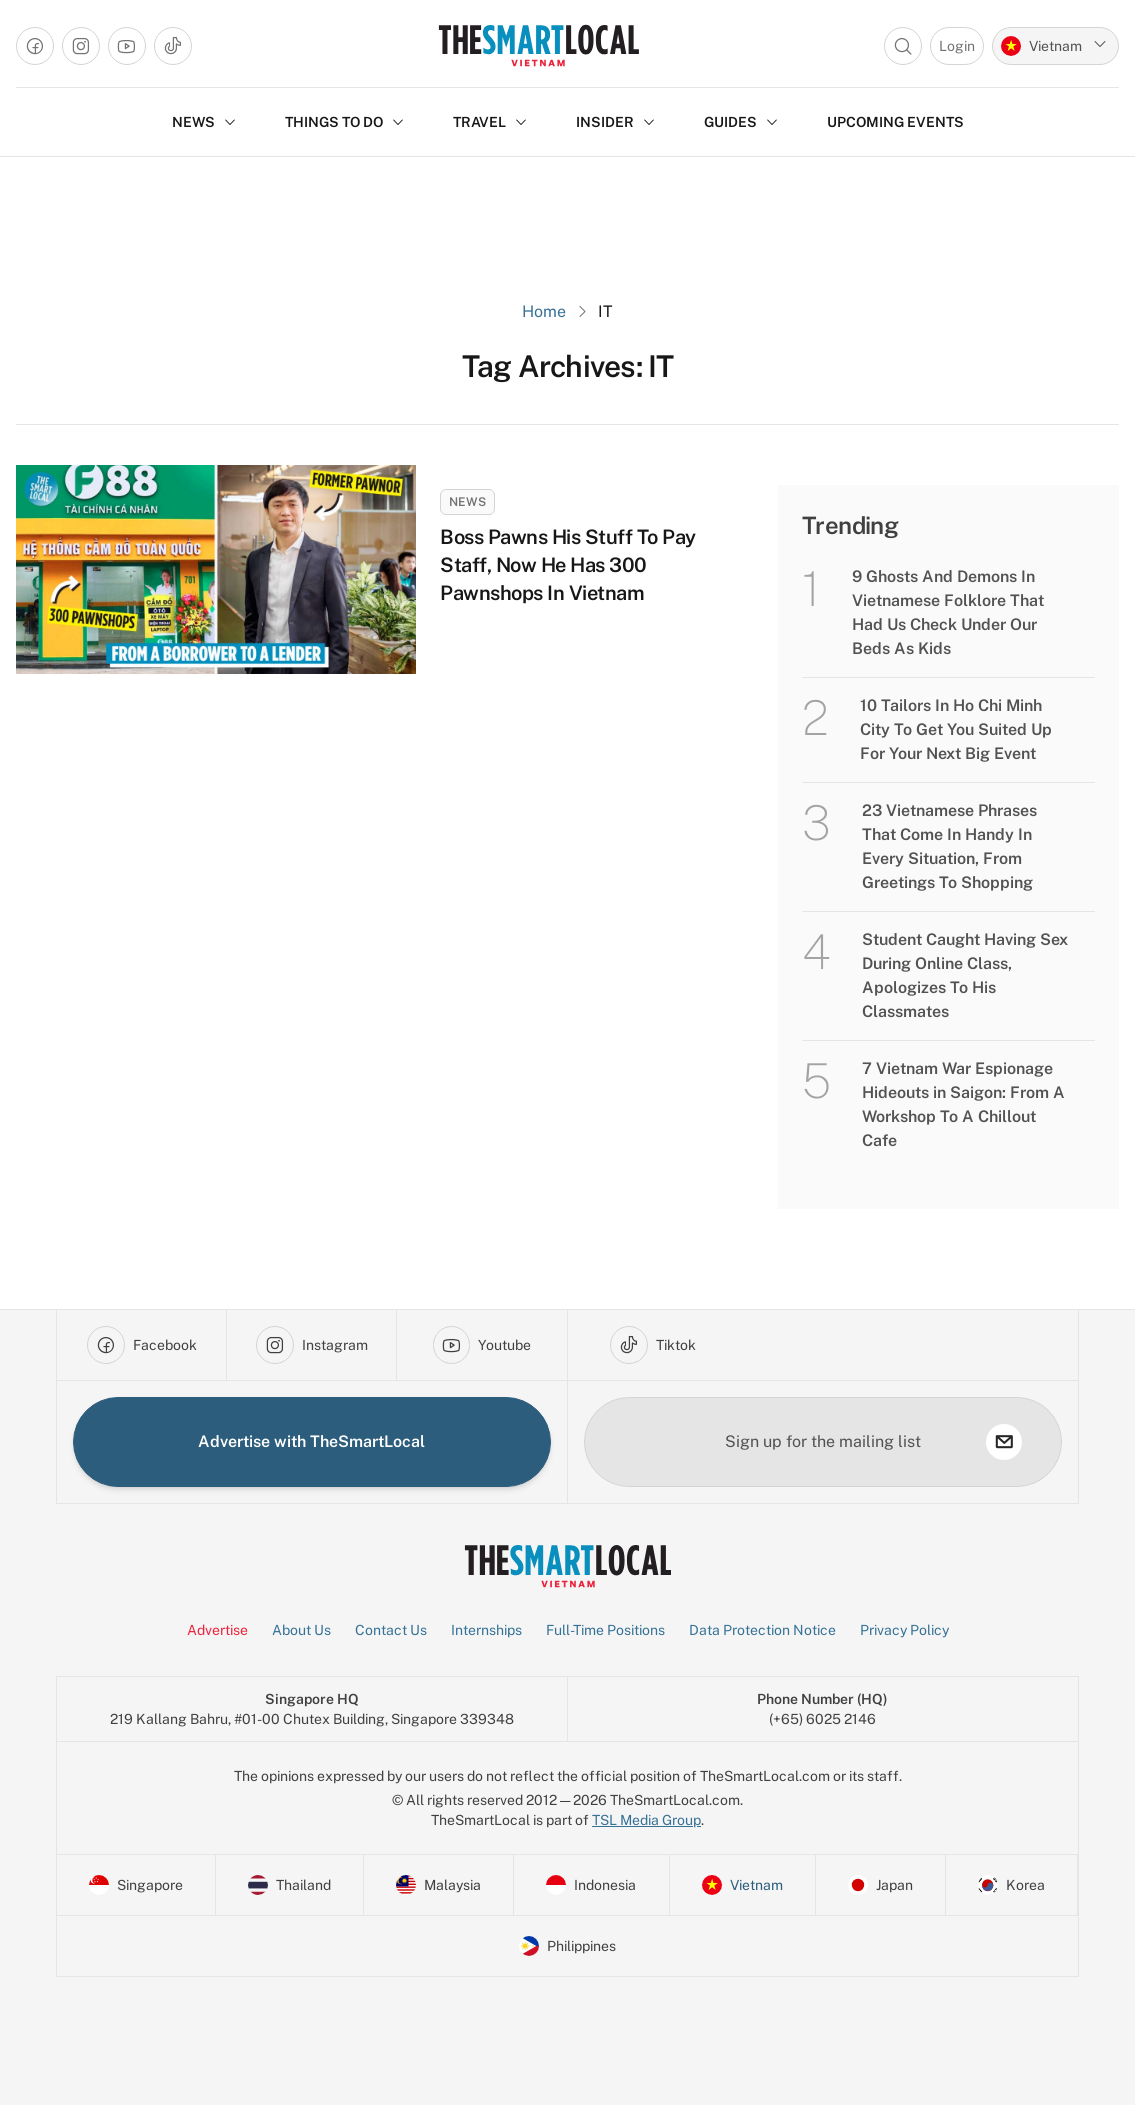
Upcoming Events (895, 122)
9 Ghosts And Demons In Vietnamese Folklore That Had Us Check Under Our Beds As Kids (948, 612)
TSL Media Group (646, 1820)
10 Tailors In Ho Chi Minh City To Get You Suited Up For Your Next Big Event (956, 729)
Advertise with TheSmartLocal (311, 1441)
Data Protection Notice (762, 1630)
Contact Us (391, 1630)
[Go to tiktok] (173, 46)
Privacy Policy (904, 1630)
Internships (486, 1630)
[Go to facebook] (35, 46)
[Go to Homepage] (538, 45)
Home (544, 311)
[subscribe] (1004, 1442)
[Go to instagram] (81, 46)
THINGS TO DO (345, 122)
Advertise (217, 1630)
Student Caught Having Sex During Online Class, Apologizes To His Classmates (965, 975)
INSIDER (616, 122)
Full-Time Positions (605, 1630)
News (467, 502)
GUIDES (741, 122)
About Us (301, 1630)
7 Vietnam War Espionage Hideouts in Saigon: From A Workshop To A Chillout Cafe (963, 1104)
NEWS (204, 122)
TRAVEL (490, 122)
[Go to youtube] (127, 46)
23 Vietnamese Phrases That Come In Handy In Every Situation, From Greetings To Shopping (949, 846)
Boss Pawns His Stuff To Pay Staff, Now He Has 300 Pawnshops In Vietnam (568, 565)
